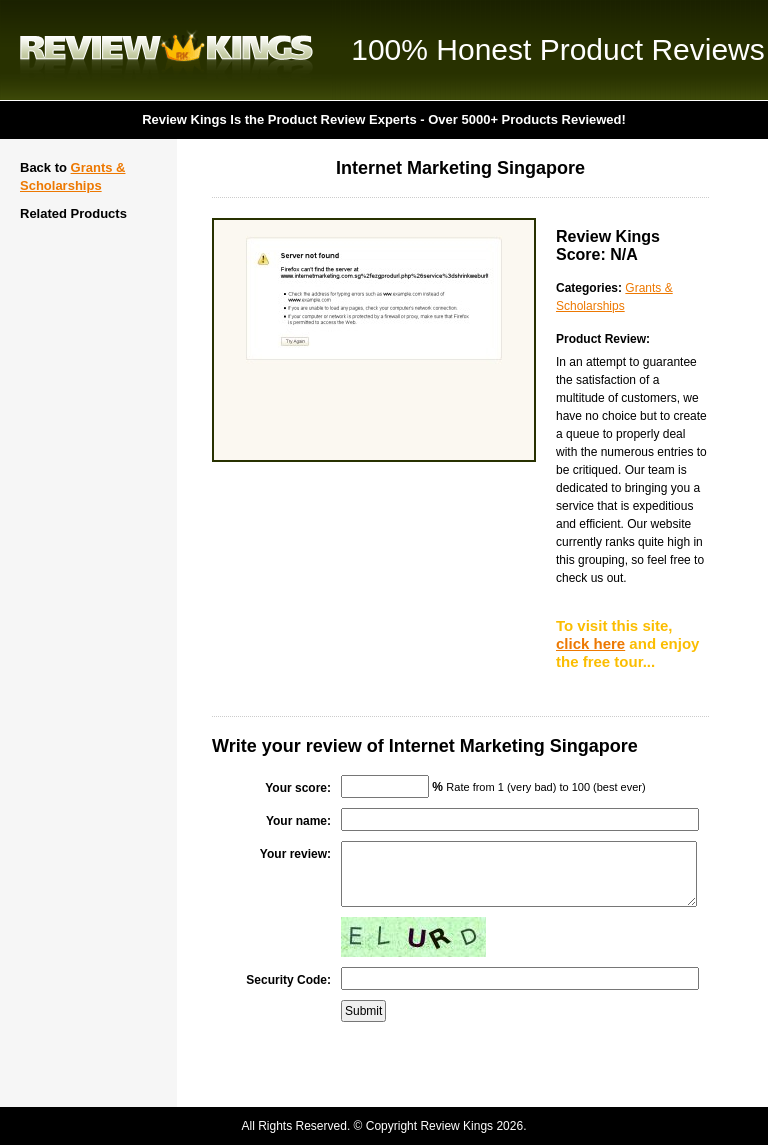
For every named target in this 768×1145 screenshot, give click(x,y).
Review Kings (166, 50)
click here (590, 643)
